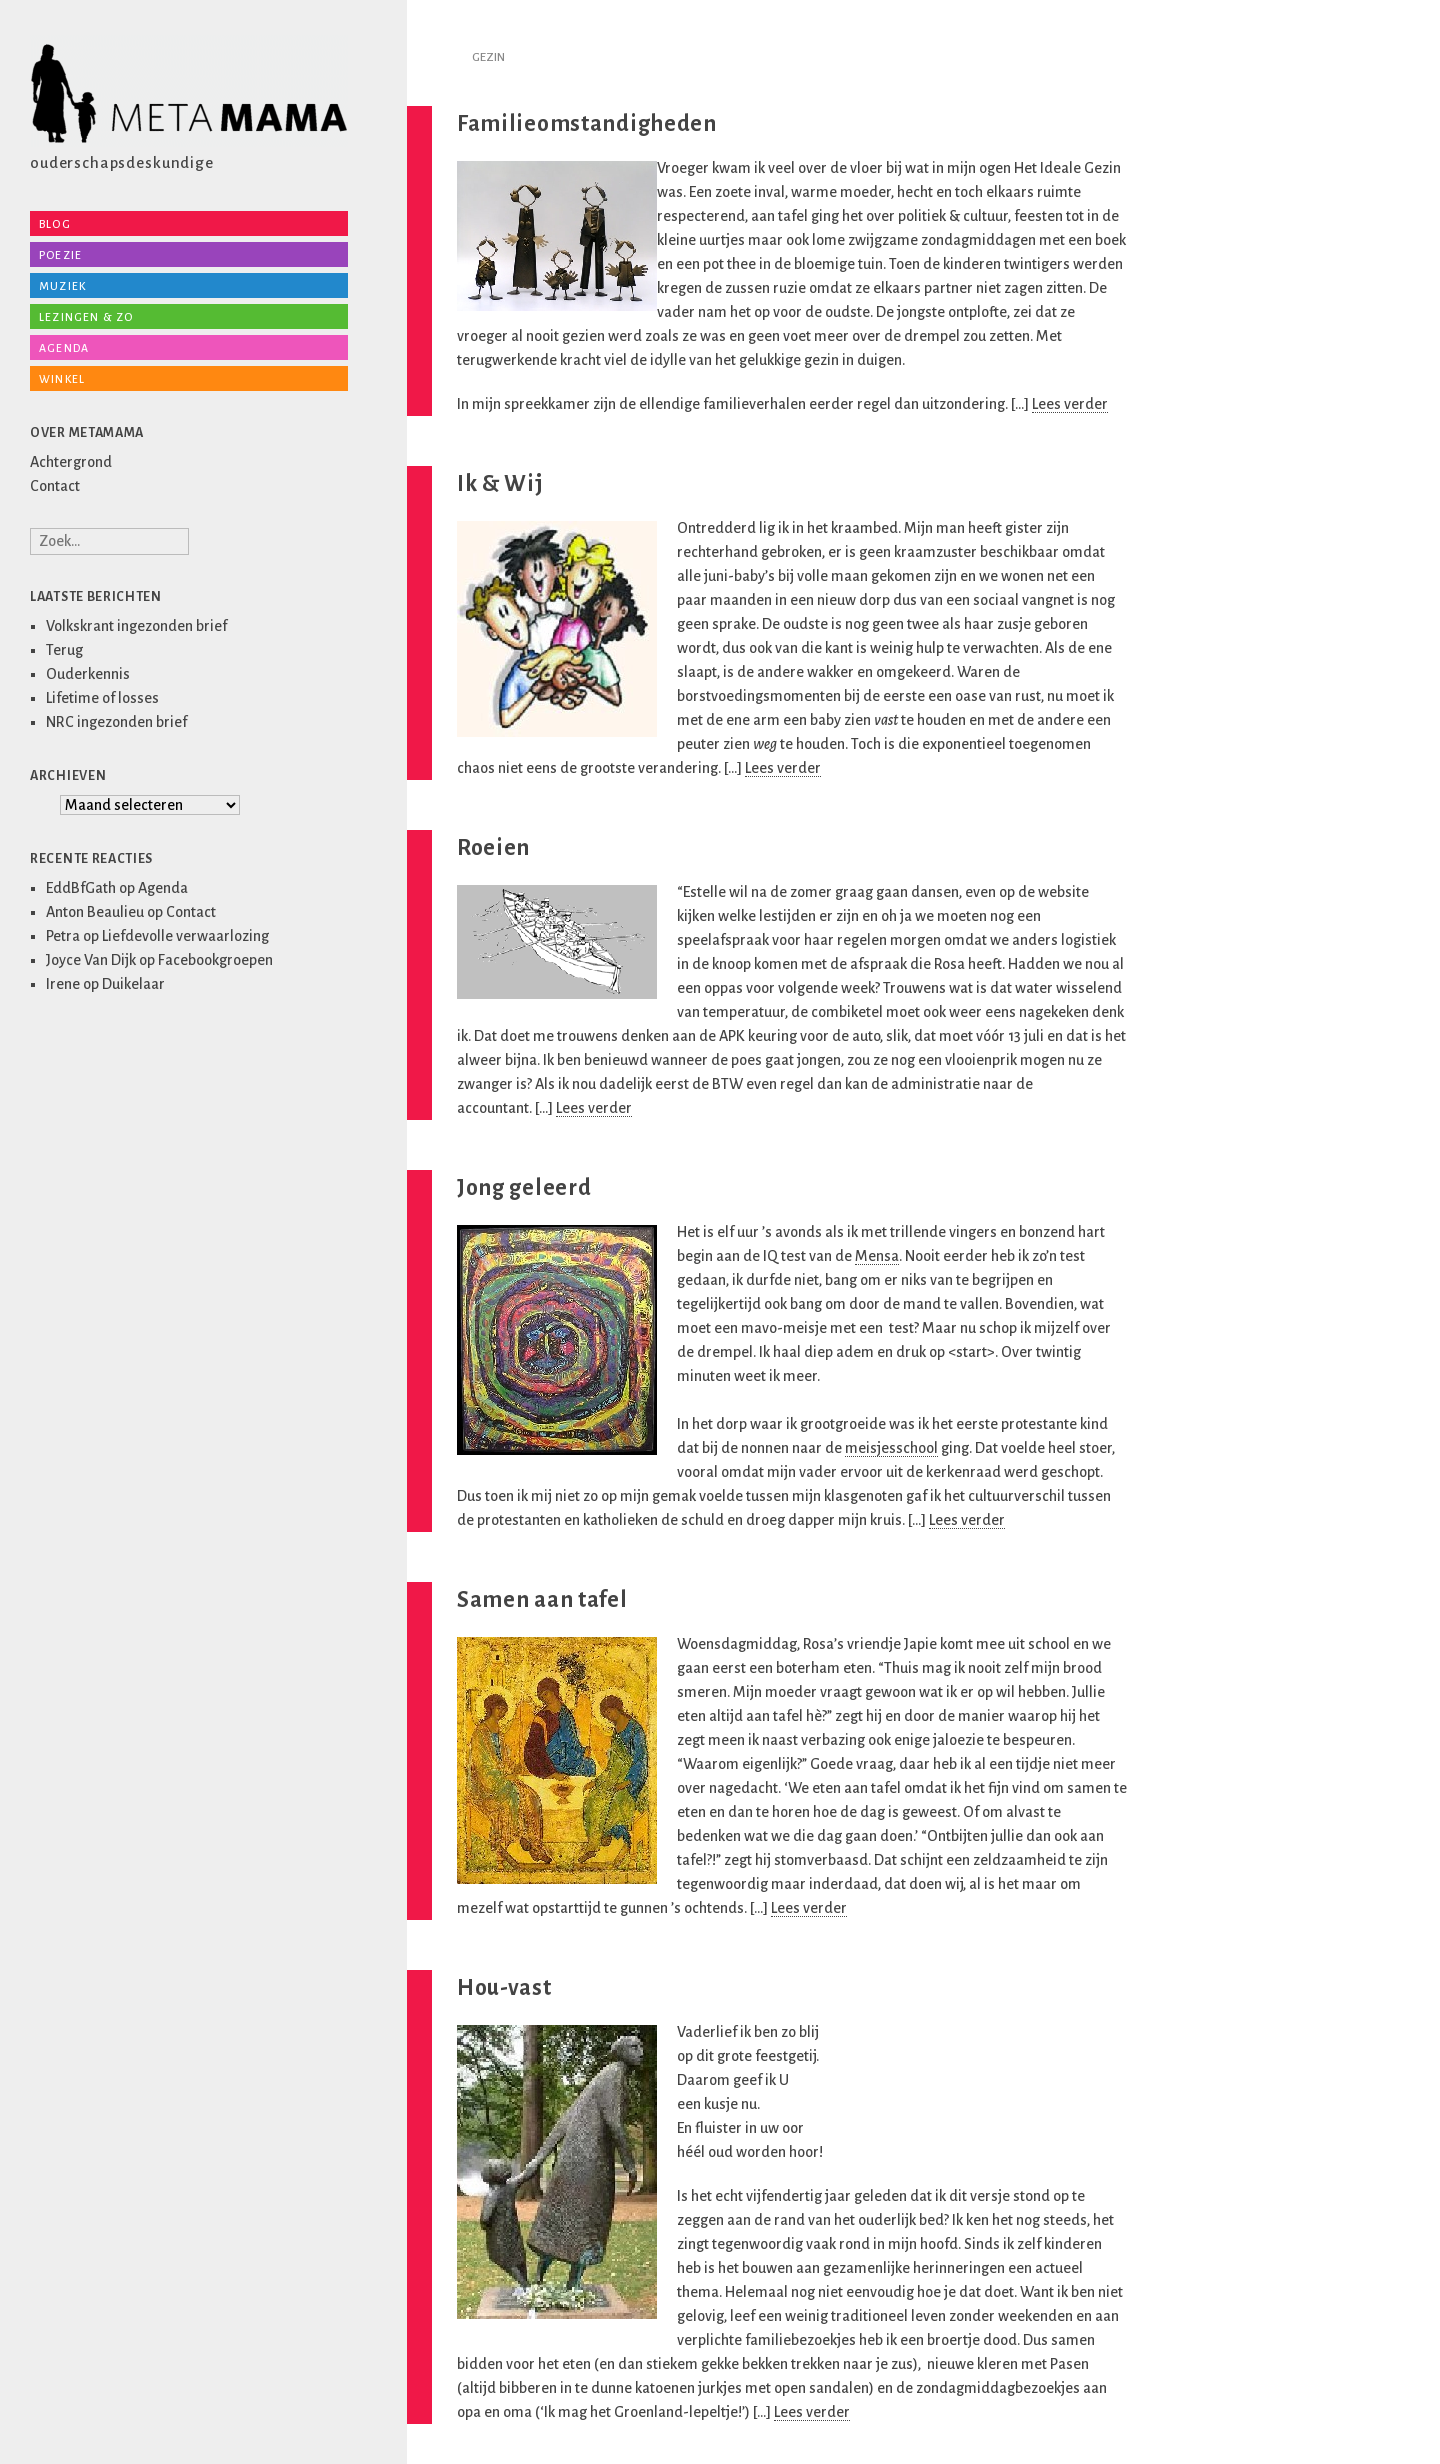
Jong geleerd (524, 1188)
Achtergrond (71, 462)
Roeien (493, 848)
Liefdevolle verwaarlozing (185, 936)
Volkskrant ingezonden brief (136, 626)
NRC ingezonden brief (116, 722)
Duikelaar (133, 984)
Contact (55, 486)
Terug (64, 650)
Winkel (62, 379)
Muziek (62, 286)
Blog (55, 224)
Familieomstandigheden (587, 124)
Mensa (877, 1256)
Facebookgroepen (215, 960)
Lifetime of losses (102, 698)
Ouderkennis (88, 674)
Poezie (60, 255)
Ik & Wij (500, 484)
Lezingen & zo (86, 317)
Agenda (64, 348)
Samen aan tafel (542, 1600)
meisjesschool (891, 1448)
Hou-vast (504, 1988)
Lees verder (1070, 404)
